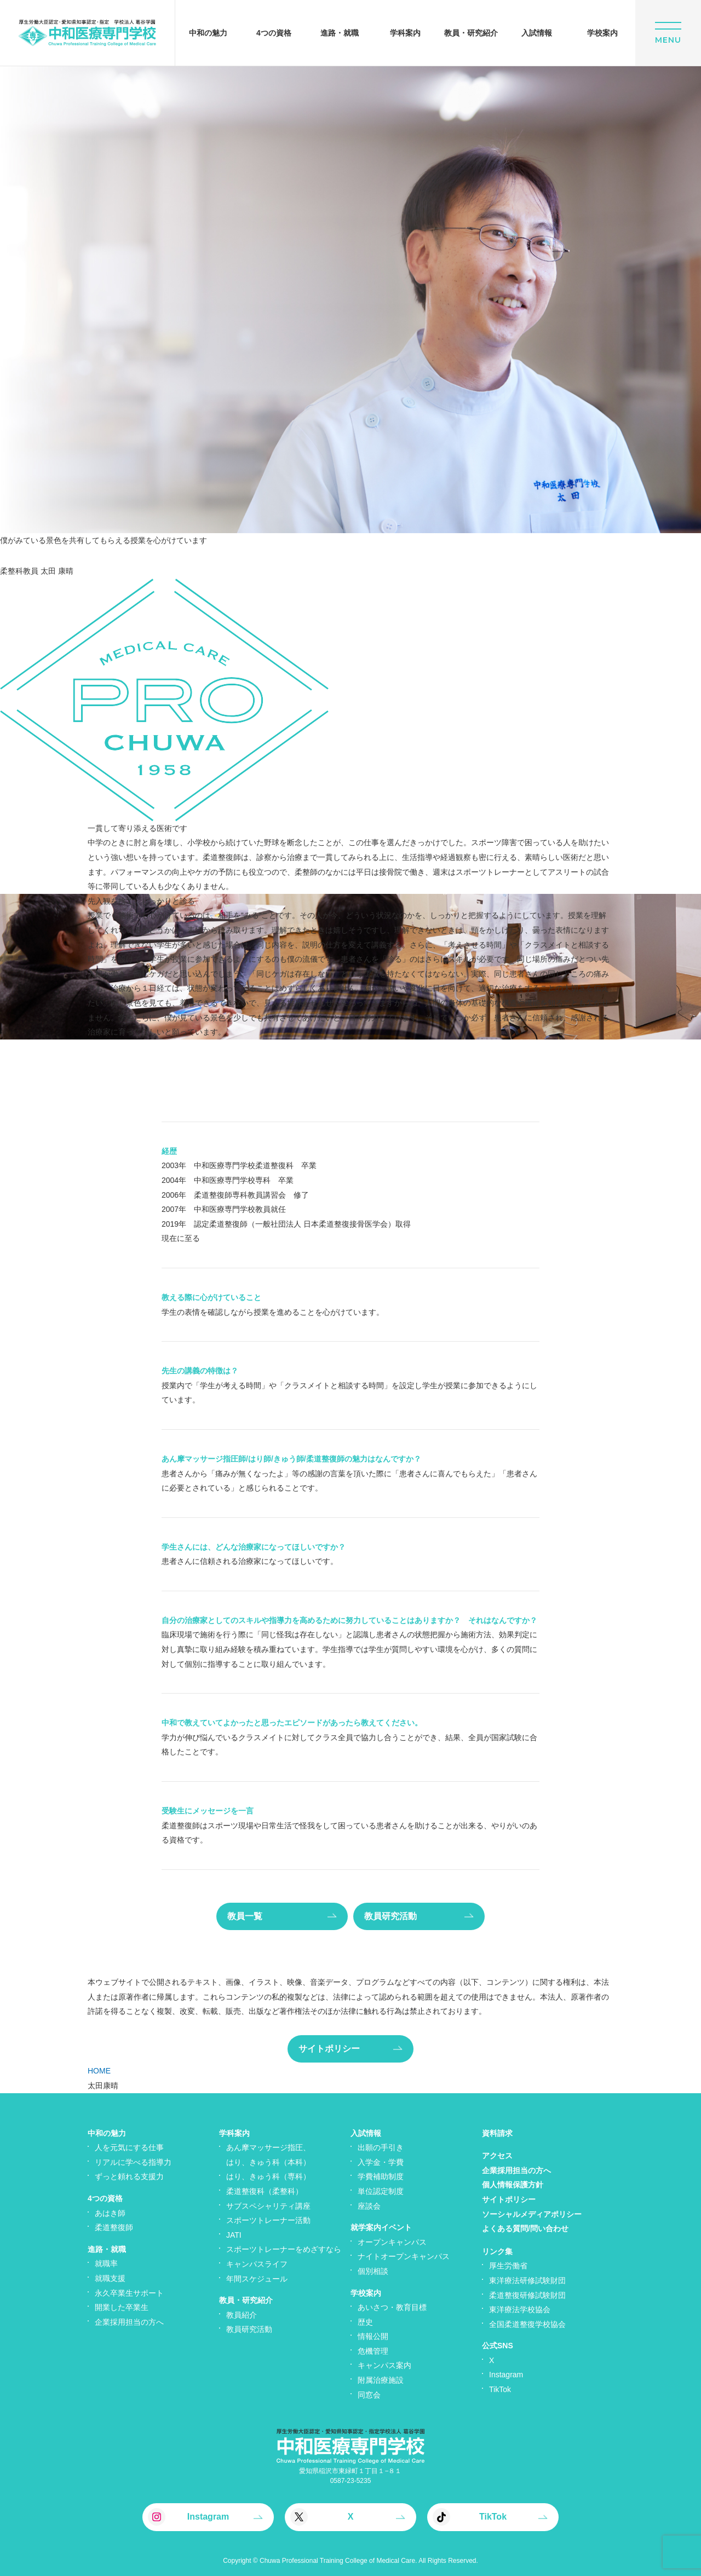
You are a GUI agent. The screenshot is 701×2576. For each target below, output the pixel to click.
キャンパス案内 (384, 2365)
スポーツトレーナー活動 (268, 2220)
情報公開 (373, 2336)
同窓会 (369, 2394)
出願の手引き (381, 2147)
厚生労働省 (508, 2265)
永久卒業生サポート (129, 2293)
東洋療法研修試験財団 (527, 2280)
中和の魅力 (107, 2133)
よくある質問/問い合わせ (525, 2228)
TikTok (500, 2389)
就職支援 (110, 2278)
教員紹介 (241, 2315)
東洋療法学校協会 (519, 2309)
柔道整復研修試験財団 (527, 2295)
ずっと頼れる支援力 (129, 2176)
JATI (234, 2235)
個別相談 (373, 2271)
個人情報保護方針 (512, 2184)
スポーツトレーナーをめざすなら (283, 2249)
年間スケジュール (257, 2278)
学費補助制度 (381, 2176)
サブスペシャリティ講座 (268, 2206)
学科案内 (234, 2133)
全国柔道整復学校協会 (527, 2324)
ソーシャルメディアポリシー (532, 2214)
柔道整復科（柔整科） (264, 2191)
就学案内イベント (381, 2227)
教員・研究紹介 (246, 2300)
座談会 (369, 2206)
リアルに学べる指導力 (133, 2162)
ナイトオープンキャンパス (404, 2256)
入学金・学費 (381, 2162)
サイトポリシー (509, 2199)
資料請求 (497, 2133)
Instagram (506, 2374)
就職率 (106, 2263)
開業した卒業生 (121, 2307)
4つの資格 (105, 2198)
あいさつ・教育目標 (392, 2307)
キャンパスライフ (257, 2264)
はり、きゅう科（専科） (268, 2176)
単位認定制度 (381, 2191)
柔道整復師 (114, 2227)
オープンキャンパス (392, 2242)
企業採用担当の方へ (129, 2322)
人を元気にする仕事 (129, 2147)
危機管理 (373, 2351)
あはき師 (110, 2213)
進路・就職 (107, 2249)
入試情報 (365, 2133)
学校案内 (365, 2293)
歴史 (365, 2322)
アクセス (497, 2155)
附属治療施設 (381, 2380)
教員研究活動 (249, 2329)
